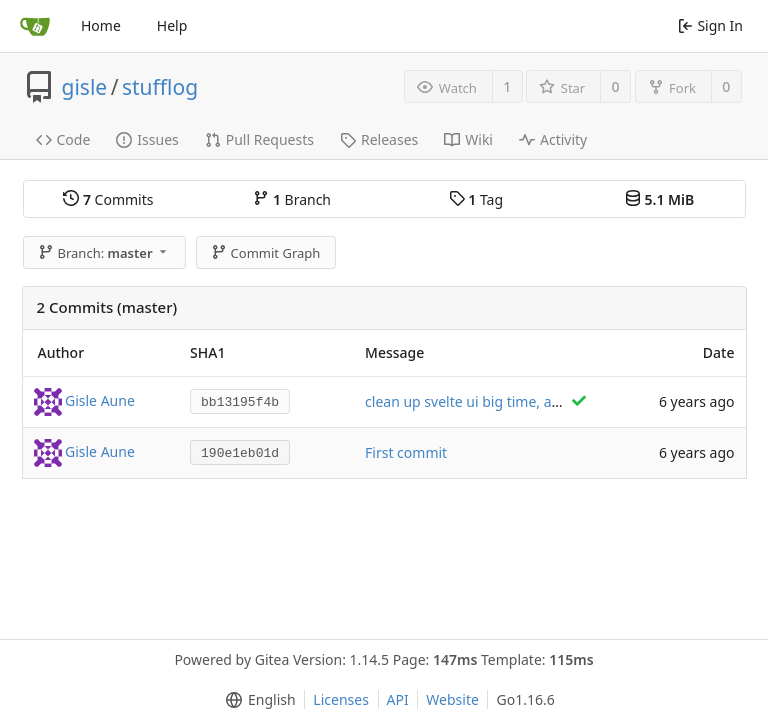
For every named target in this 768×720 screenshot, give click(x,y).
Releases (379, 139)
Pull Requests (259, 139)
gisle (85, 87)
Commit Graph (265, 253)
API (398, 699)
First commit (406, 452)
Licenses (341, 699)
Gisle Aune (100, 399)
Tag (476, 199)
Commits (108, 199)
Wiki (468, 139)
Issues (147, 139)
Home (101, 25)
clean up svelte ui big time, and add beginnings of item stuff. (563, 401)
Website (452, 699)
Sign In (710, 25)
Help (172, 25)
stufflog (160, 87)
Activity (553, 139)
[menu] (256, 700)
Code (63, 139)
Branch (292, 199)
